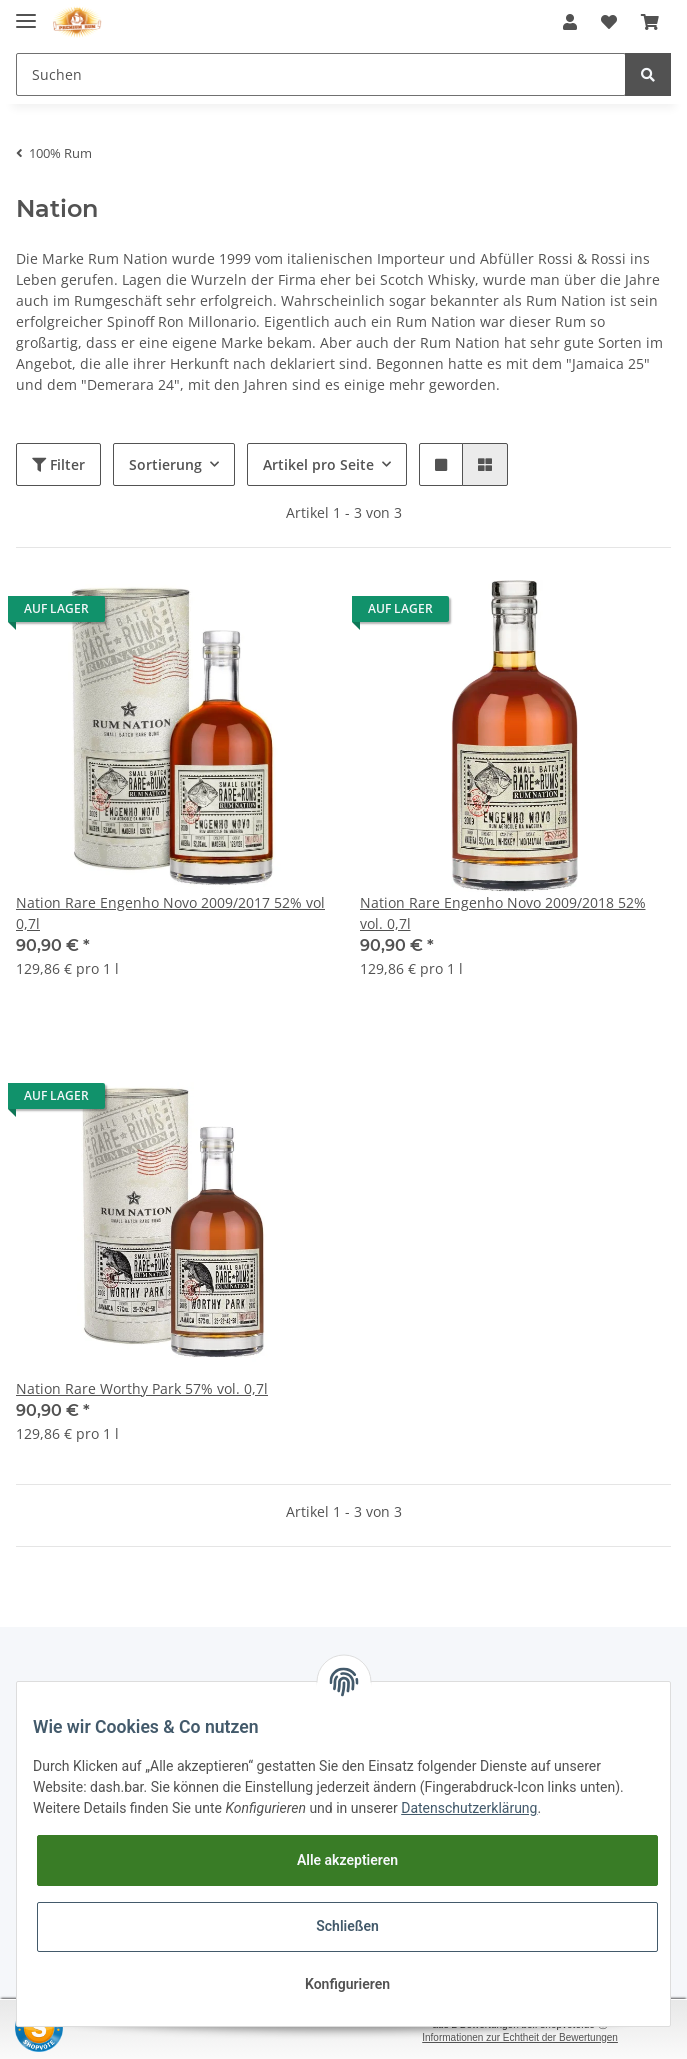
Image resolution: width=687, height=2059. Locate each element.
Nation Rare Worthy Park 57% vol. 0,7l (142, 1388)
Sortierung (165, 464)
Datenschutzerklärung (469, 1808)
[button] (570, 22)
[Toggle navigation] (26, 12)
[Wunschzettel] (609, 22)
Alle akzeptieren (347, 1860)
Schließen (347, 1926)
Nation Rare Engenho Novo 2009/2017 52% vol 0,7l (170, 913)
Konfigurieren (347, 1984)
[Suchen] (321, 74)
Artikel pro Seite (318, 464)
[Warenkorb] (650, 22)
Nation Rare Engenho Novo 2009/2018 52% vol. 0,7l (503, 913)
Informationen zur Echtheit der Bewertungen (520, 2037)
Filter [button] (58, 464)
